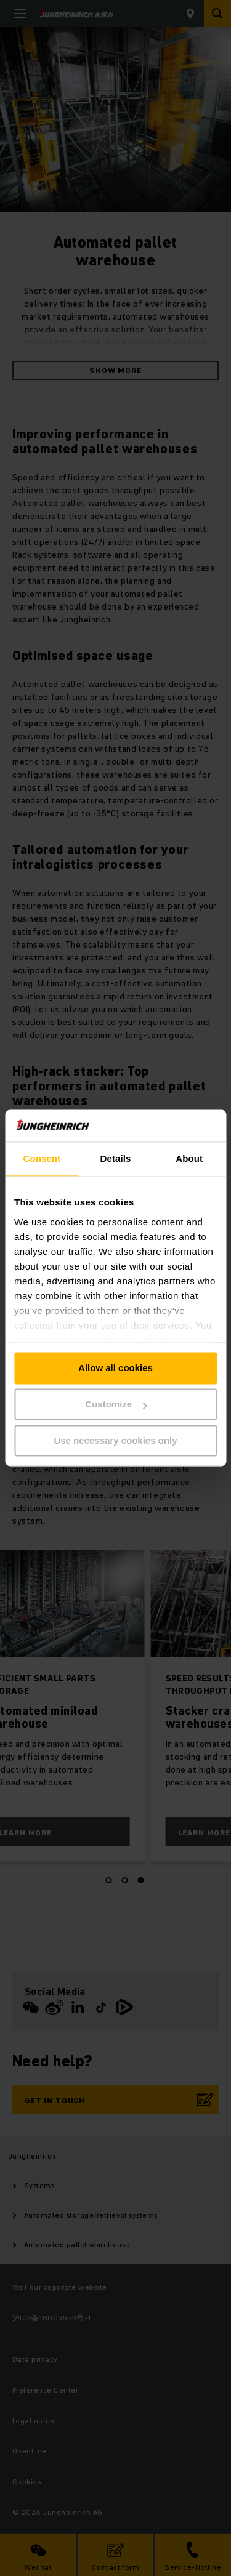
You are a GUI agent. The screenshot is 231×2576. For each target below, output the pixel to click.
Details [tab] (115, 1159)
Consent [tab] (41, 1159)
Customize (116, 1404)
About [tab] (189, 1159)
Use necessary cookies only (115, 1440)
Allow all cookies (115, 1368)
